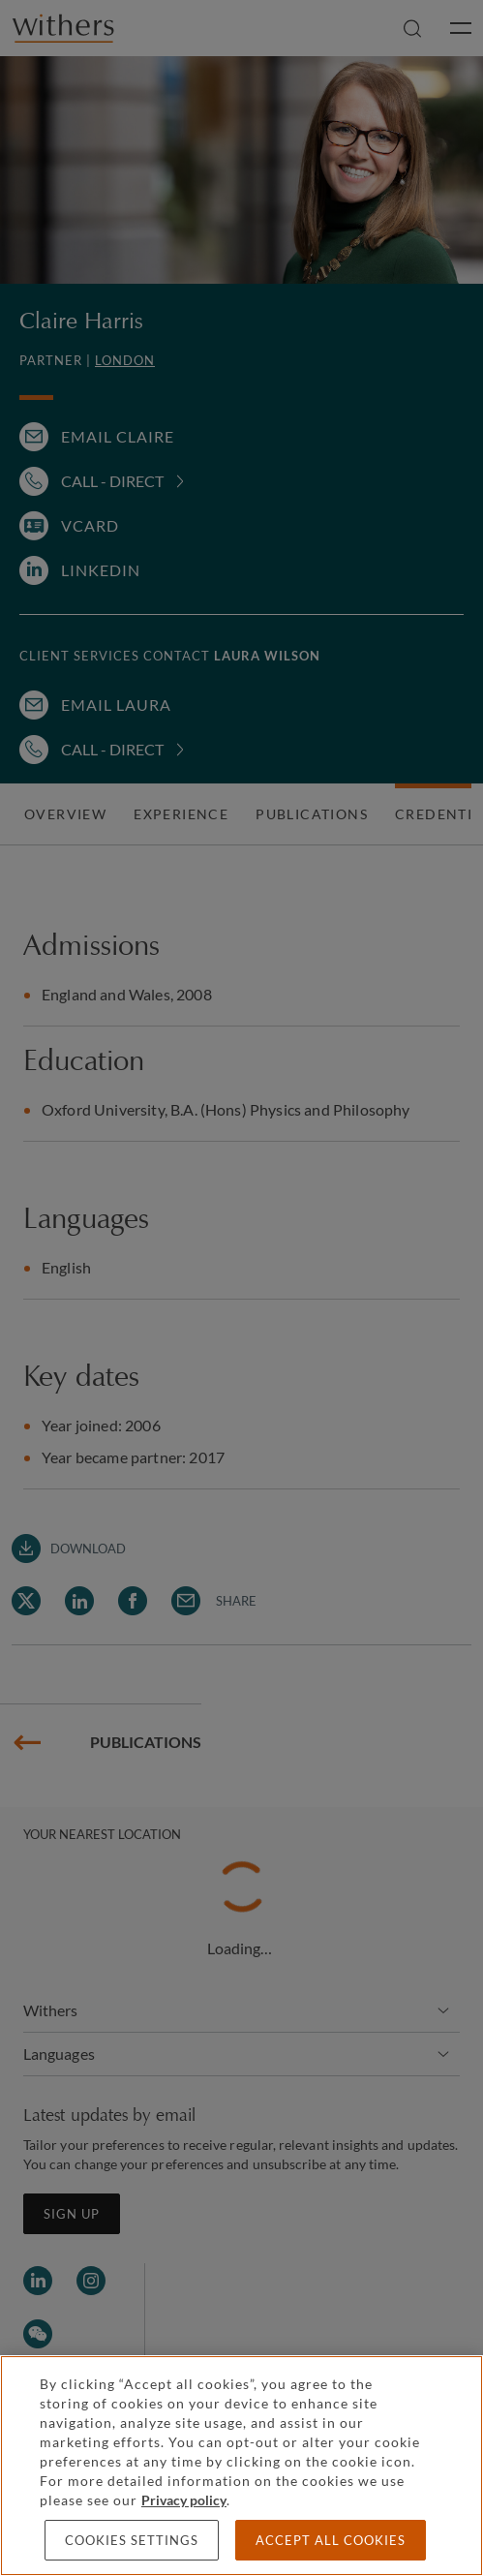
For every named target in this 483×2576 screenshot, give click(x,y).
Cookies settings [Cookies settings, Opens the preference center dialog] (131, 2540)
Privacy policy (183, 2500)
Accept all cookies (331, 2540)
